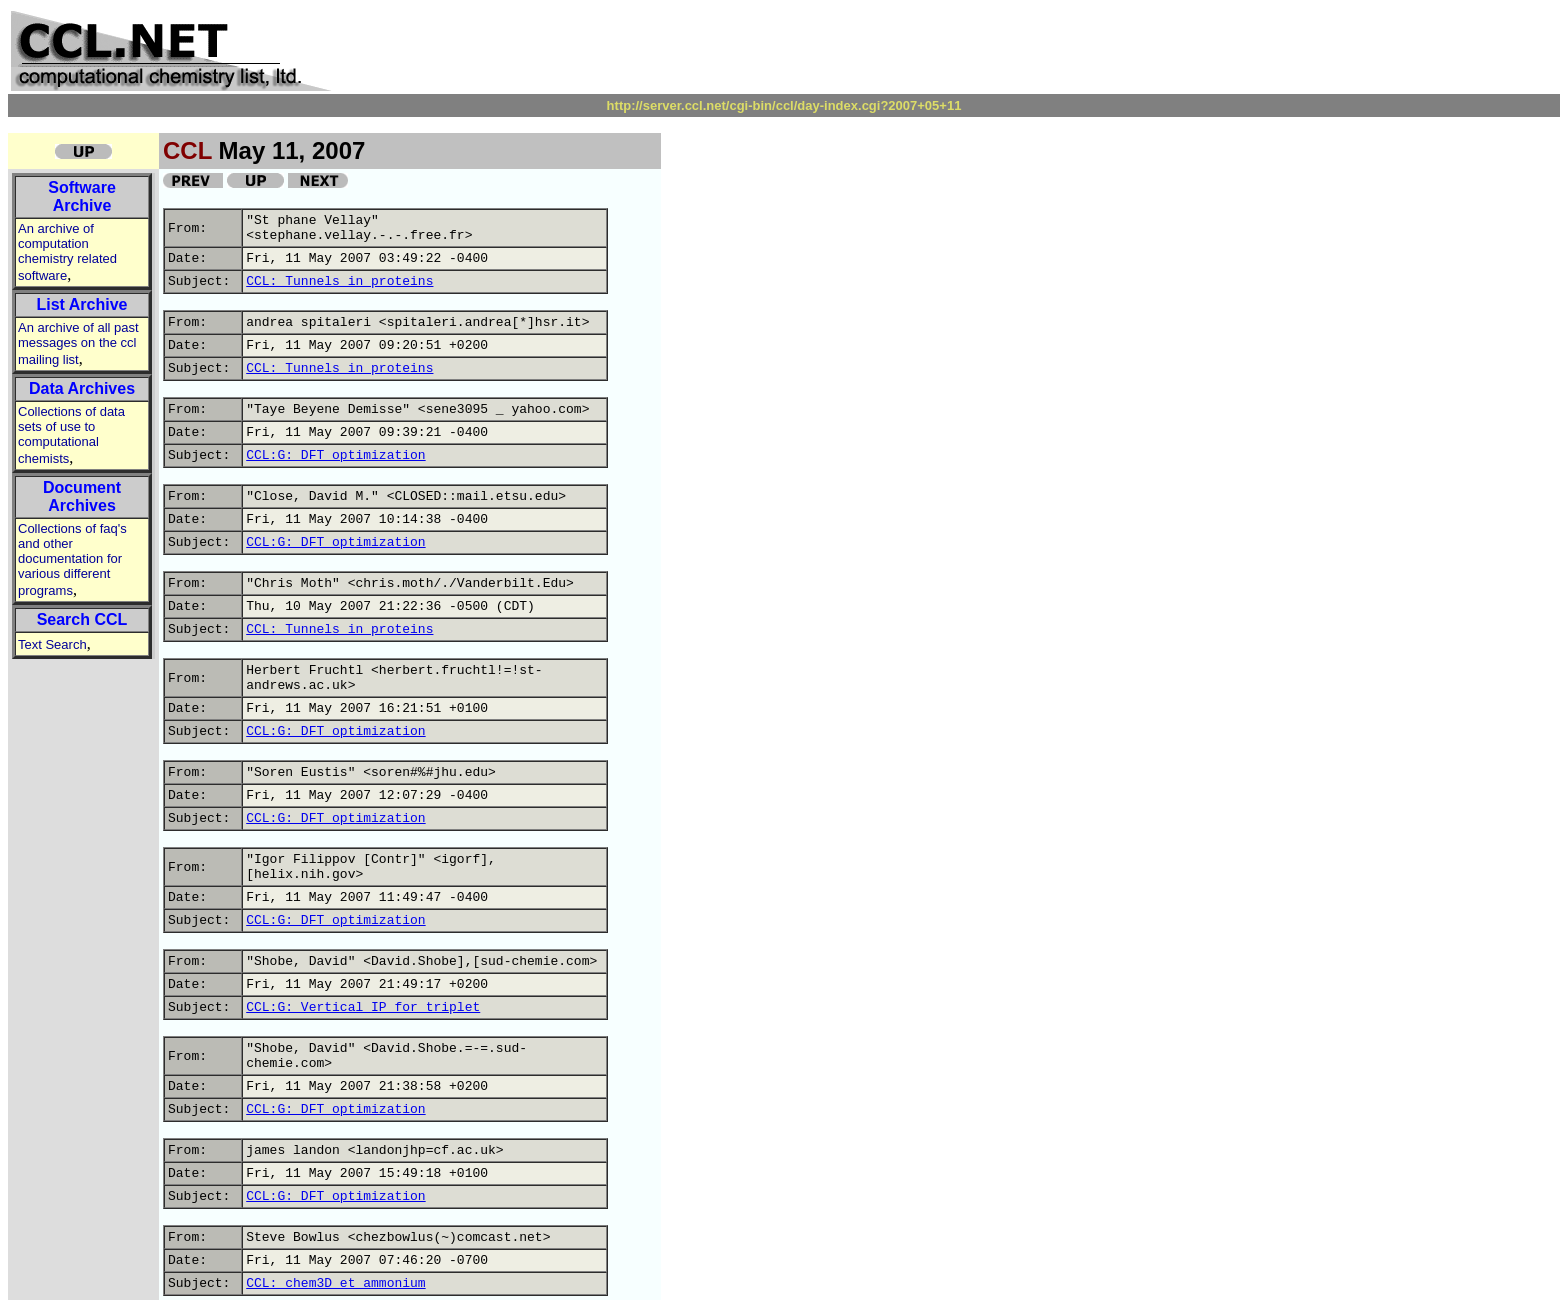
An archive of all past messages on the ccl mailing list (78, 343)
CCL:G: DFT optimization (335, 455)
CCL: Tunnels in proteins (339, 281)
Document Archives (82, 496)
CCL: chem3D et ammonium (335, 1283)
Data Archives (82, 388)
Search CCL (82, 619)
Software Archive (82, 196)
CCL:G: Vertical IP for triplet (363, 1007)
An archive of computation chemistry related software (67, 252)
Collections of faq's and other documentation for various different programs (72, 559)
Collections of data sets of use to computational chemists (71, 435)
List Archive (82, 304)
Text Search (52, 644)
